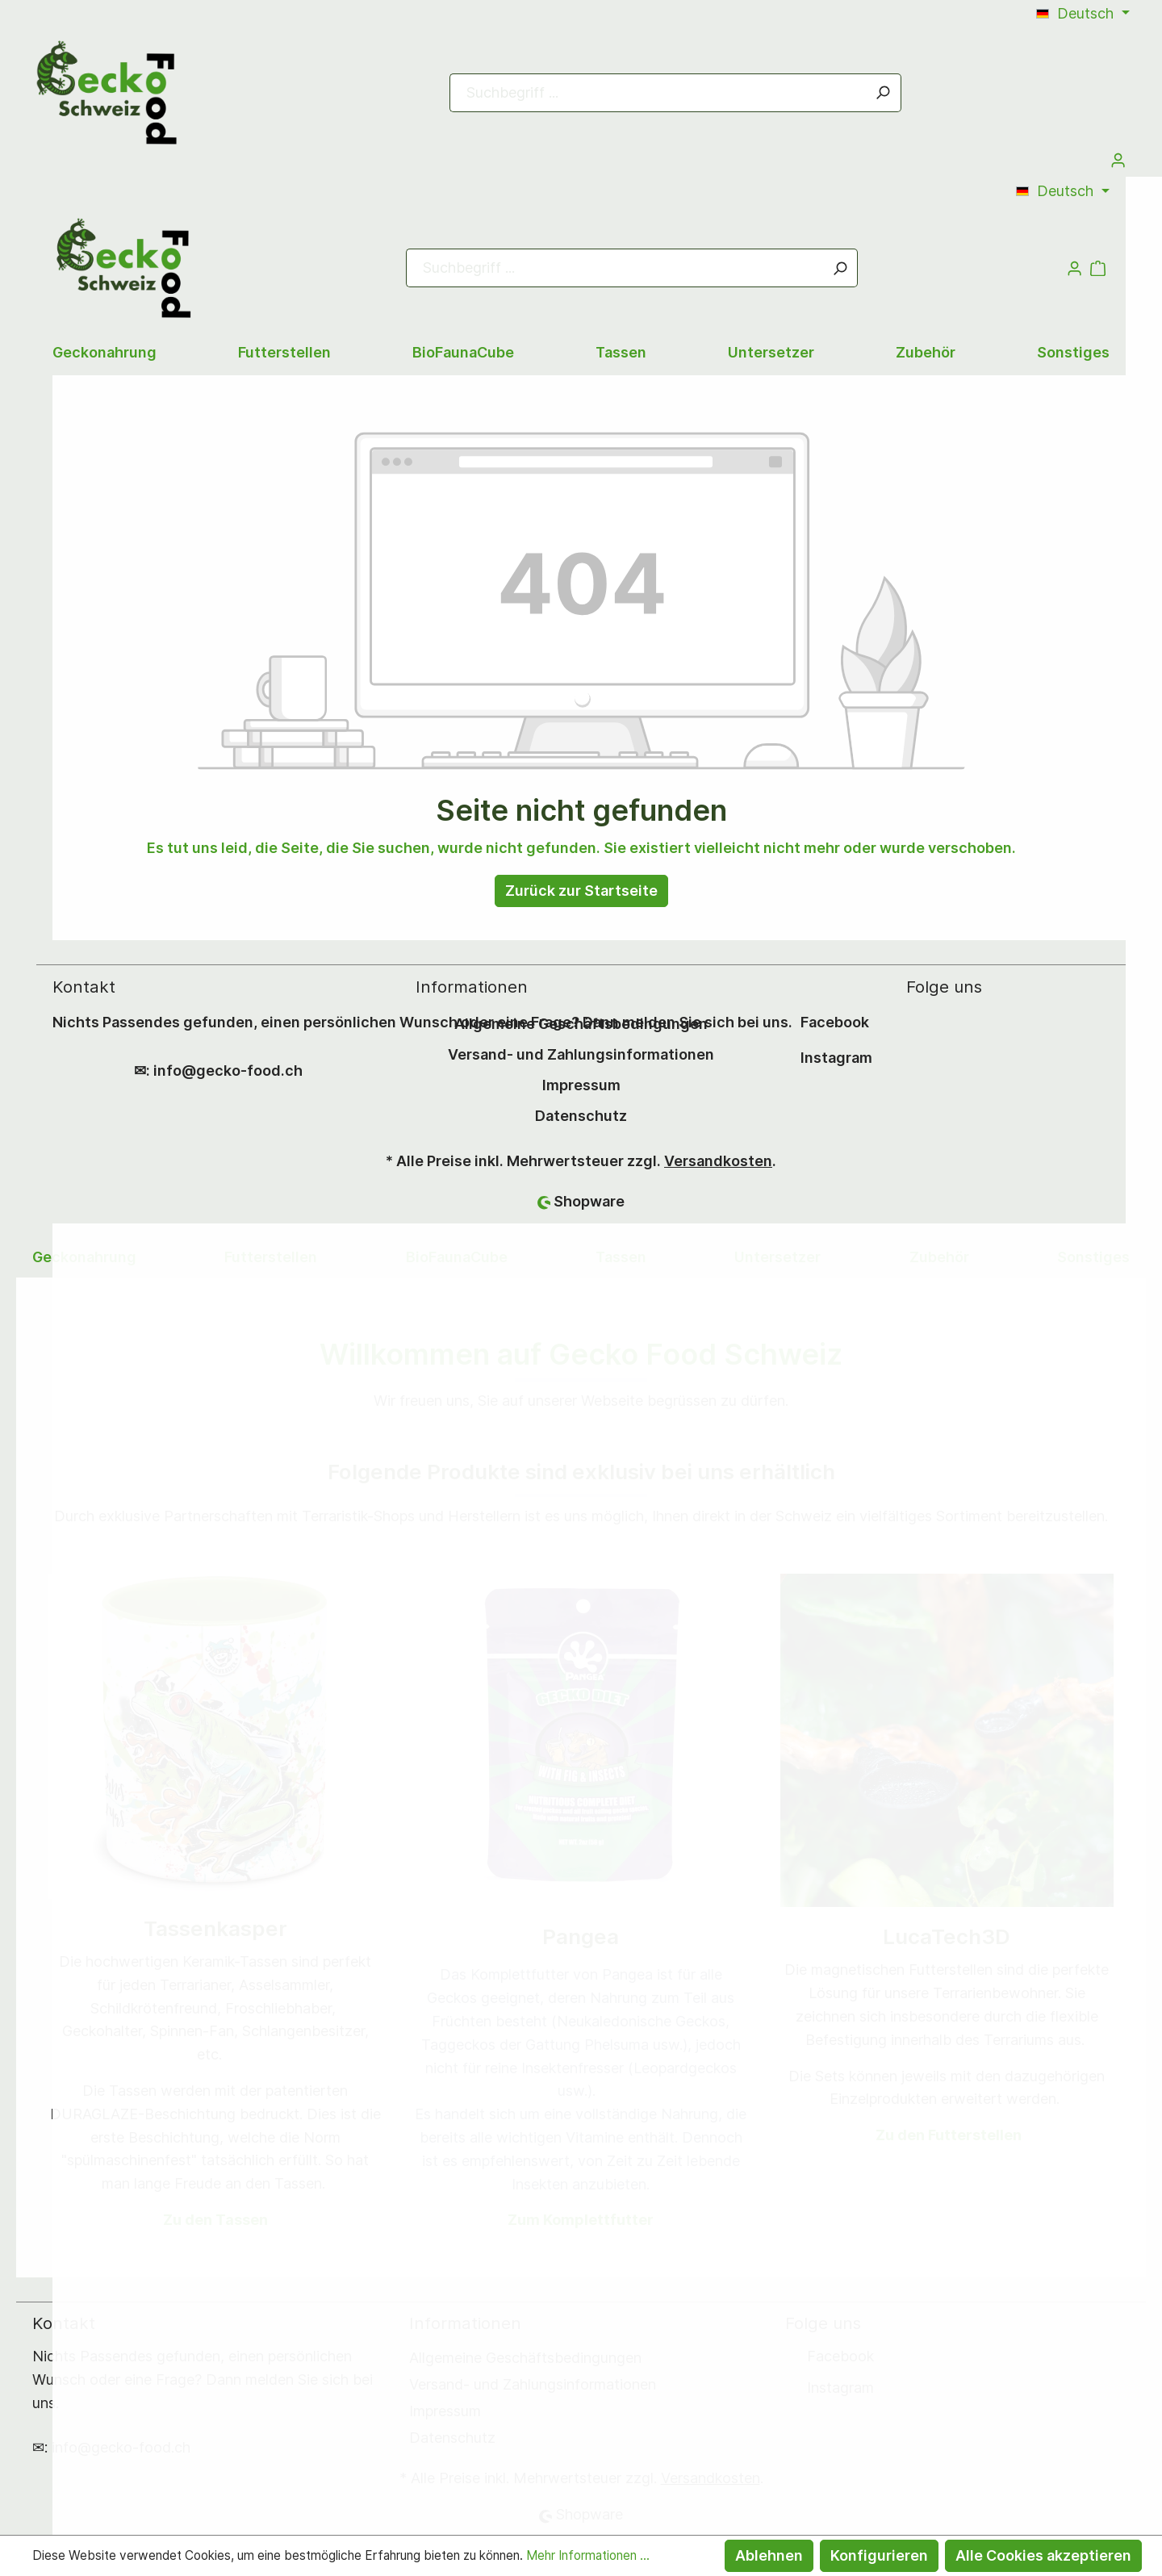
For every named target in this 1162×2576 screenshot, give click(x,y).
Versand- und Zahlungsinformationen (581, 1054)
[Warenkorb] (581, 700)
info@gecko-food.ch (228, 1070)
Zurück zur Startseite (581, 890)
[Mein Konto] (1118, 159)
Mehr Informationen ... (588, 2555)
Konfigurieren (879, 2555)
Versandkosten (718, 1160)
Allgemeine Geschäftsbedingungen (581, 1023)
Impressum (581, 1085)
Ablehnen (769, 2555)
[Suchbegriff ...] (658, 92)
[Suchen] (883, 92)
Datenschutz (581, 1115)
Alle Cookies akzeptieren (1043, 2555)
